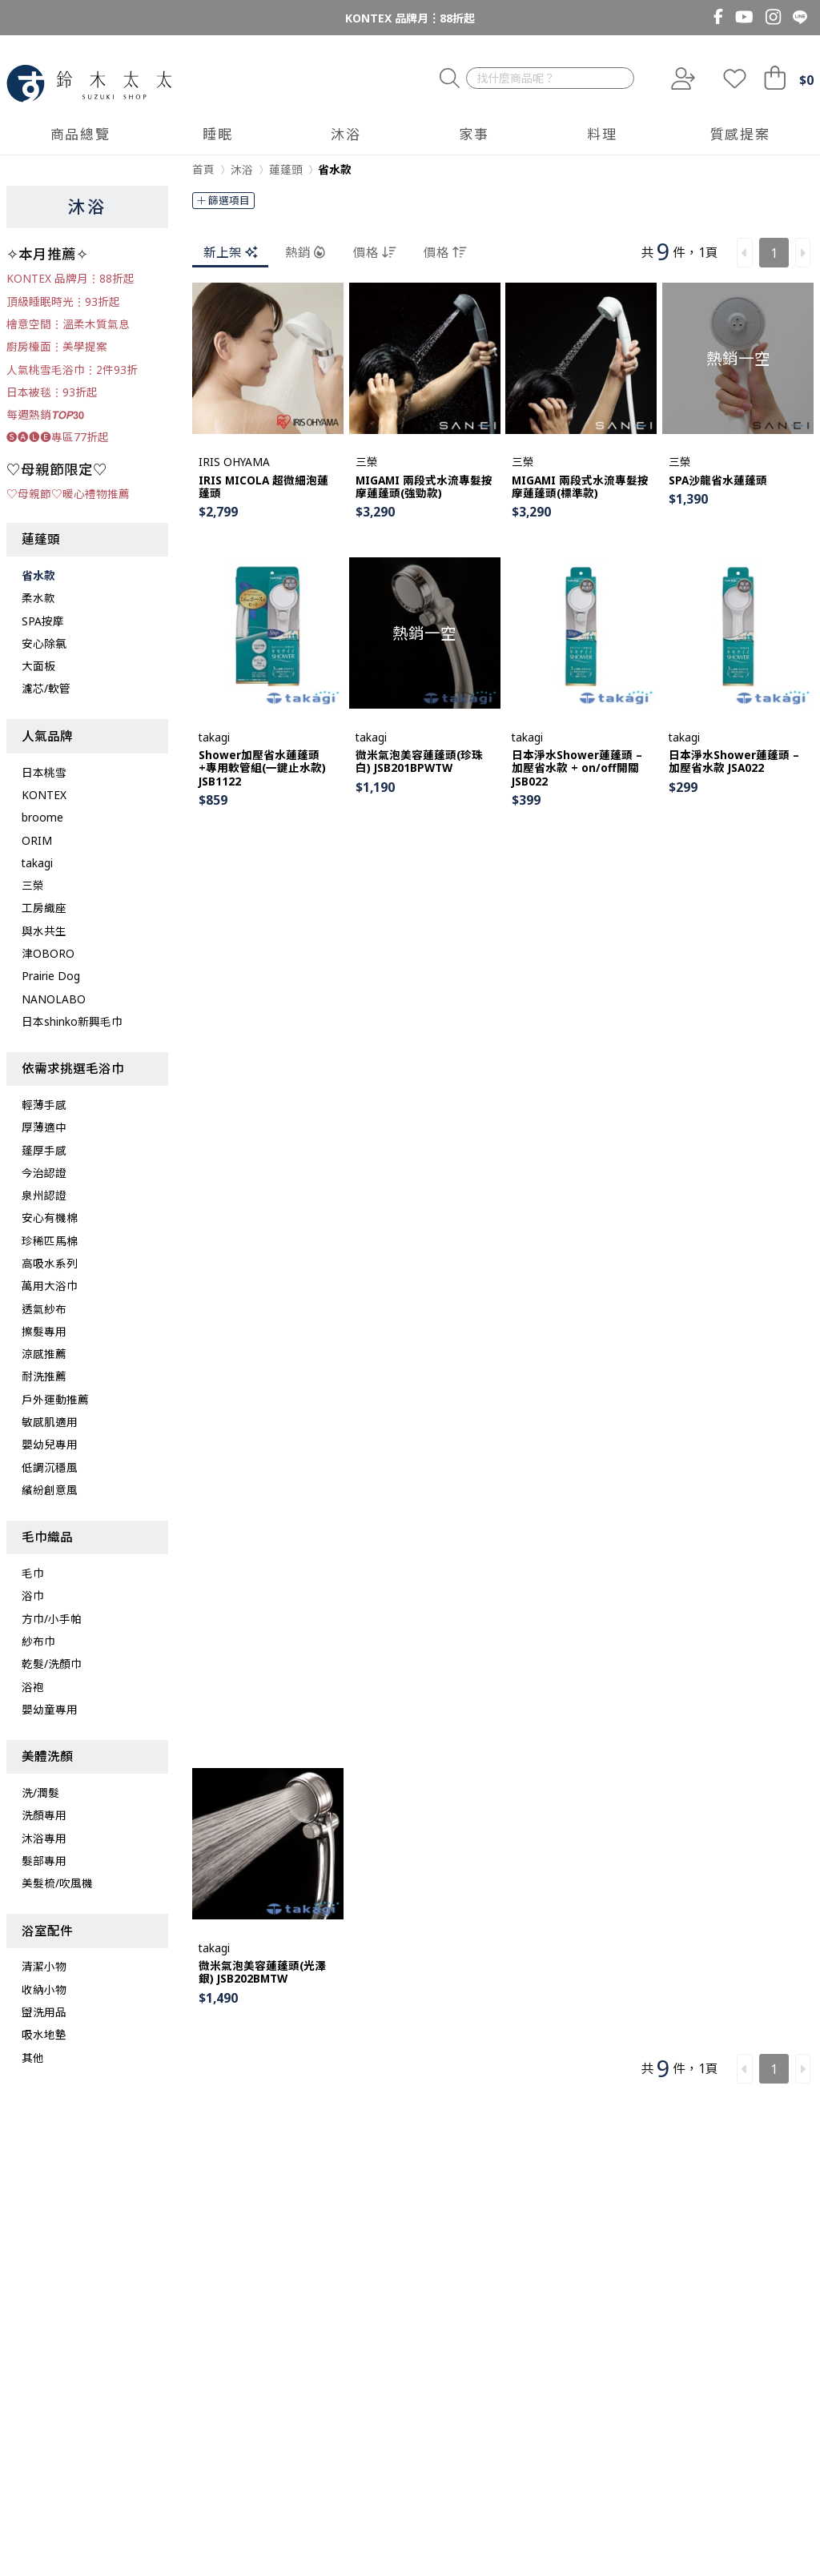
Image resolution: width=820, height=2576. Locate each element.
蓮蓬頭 (41, 539)
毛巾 (33, 1573)
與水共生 (44, 930)
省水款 (38, 575)
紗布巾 (38, 1641)
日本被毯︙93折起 (52, 392)
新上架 (230, 252)
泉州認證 (44, 1195)
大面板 (38, 665)
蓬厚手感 (44, 1150)
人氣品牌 (47, 736)
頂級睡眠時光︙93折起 (63, 301)
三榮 (33, 885)
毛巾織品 (47, 1536)
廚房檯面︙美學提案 (56, 346)
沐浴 (87, 206)
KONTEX (44, 794)
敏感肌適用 (50, 1421)
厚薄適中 (44, 1127)
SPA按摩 (43, 621)
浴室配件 (47, 1930)
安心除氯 (44, 643)
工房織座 (44, 907)
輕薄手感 (44, 1104)
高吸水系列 (50, 1263)
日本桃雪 (44, 772)
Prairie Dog (51, 975)
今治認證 (44, 1172)
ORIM (37, 840)
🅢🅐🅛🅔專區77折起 (57, 436)
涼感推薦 (44, 1353)
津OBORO (48, 953)
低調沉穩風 (50, 1467)
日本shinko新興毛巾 (72, 1021)
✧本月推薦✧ (47, 253)
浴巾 (33, 1595)
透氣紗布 (44, 1308)
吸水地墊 (44, 2034)
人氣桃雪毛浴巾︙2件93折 (72, 369)
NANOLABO (54, 999)
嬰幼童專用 (50, 1709)
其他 (33, 2057)
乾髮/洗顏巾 (52, 1663)
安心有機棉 (50, 1217)
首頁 (203, 169)
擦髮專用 (44, 1331)
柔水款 (38, 597)
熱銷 (305, 252)
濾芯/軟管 (46, 688)
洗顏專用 (44, 1814)
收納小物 (44, 1989)
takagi (37, 862)
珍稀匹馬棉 (50, 1240)
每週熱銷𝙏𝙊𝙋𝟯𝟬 (45, 414)
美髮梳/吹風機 (57, 1883)
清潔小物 (44, 1966)
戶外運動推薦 (55, 1399)
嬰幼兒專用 (50, 1444)
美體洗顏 (47, 1756)
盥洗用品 (44, 2011)
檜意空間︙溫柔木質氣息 (68, 324)
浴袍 (33, 1686)
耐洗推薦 (44, 1376)
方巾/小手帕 (52, 1618)
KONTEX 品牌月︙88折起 (410, 18)
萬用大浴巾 (50, 1285)
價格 (374, 252)
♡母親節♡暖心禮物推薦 (68, 493)
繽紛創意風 (50, 1489)
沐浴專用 (44, 1838)
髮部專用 (44, 1860)
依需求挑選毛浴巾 (73, 1068)
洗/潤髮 (40, 1792)
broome (42, 817)
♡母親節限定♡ (56, 469)
